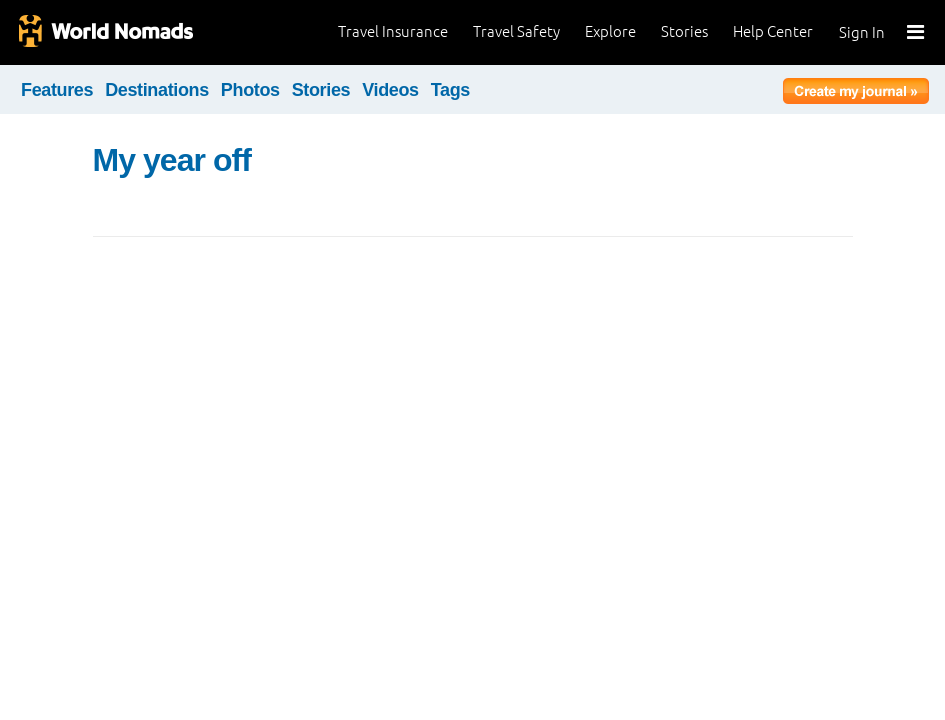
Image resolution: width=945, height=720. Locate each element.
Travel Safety (516, 31)
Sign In (862, 32)
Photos (250, 90)
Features (57, 90)
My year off (172, 160)
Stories (684, 31)
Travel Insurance (393, 31)
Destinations (157, 90)
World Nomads (105, 32)
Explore (610, 31)
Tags (450, 90)
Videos (390, 90)
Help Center (773, 31)
